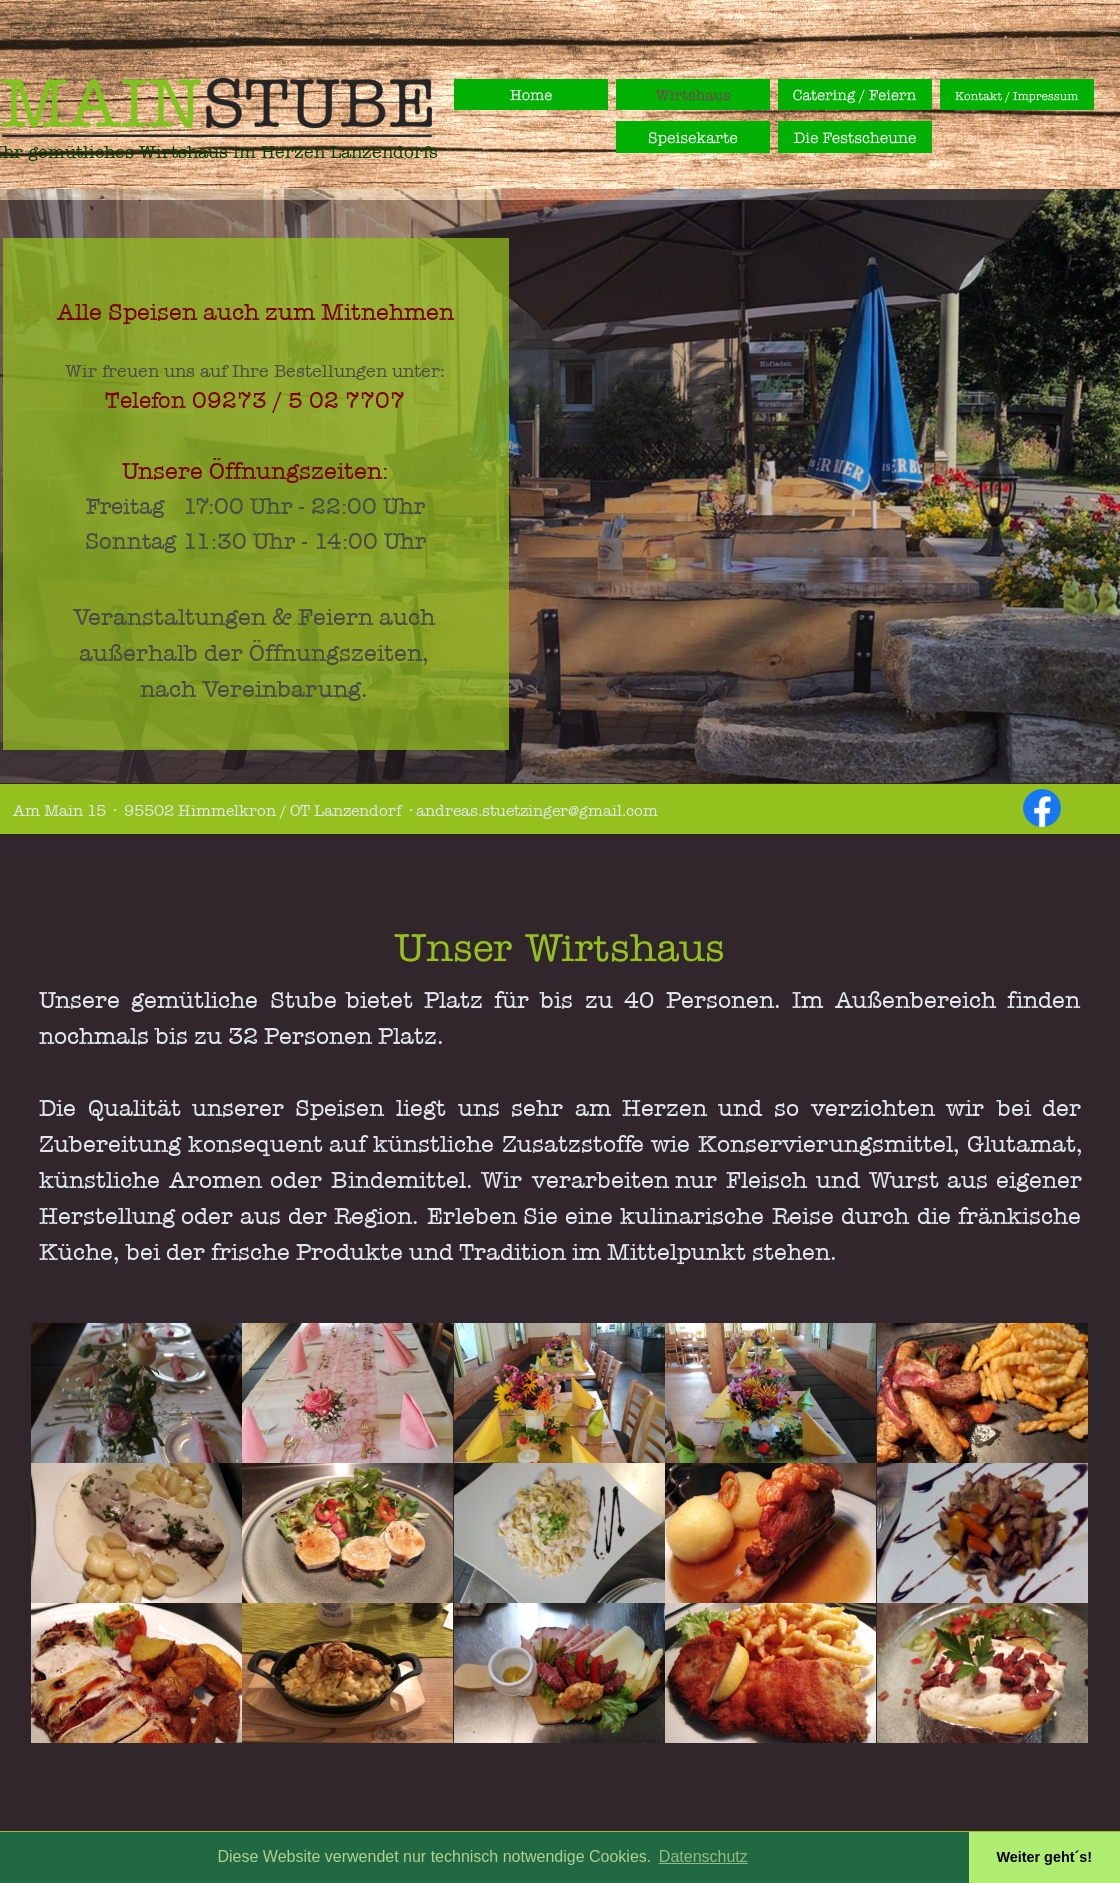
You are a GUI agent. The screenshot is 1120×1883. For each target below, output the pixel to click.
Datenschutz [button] (703, 1856)
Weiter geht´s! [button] (1044, 1857)
